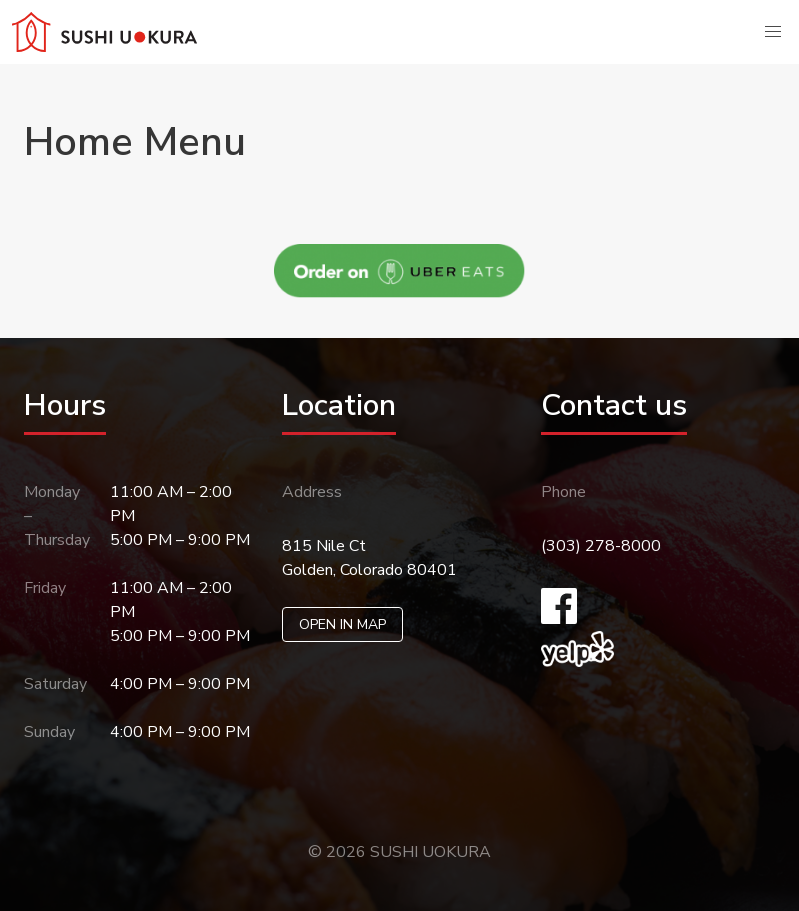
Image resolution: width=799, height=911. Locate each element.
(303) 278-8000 (601, 546)
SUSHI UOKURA (430, 852)
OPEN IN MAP (342, 624)
